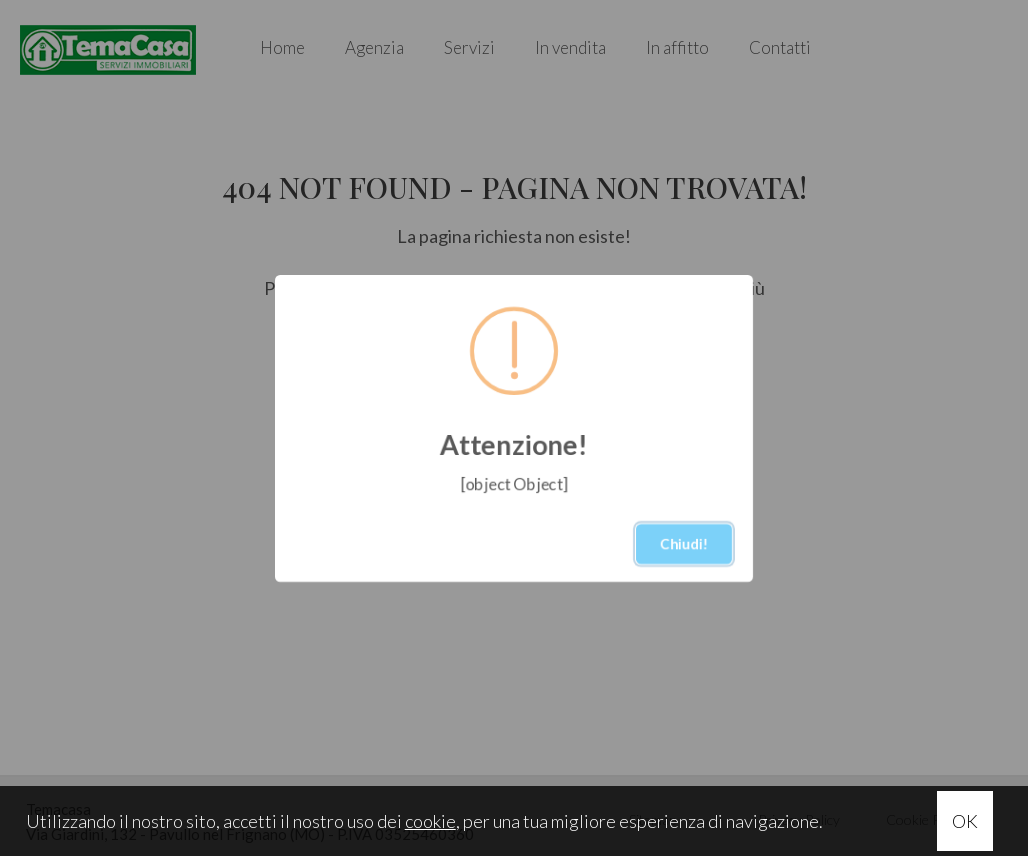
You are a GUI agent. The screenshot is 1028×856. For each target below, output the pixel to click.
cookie (430, 821)
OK (965, 821)
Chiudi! (684, 543)
